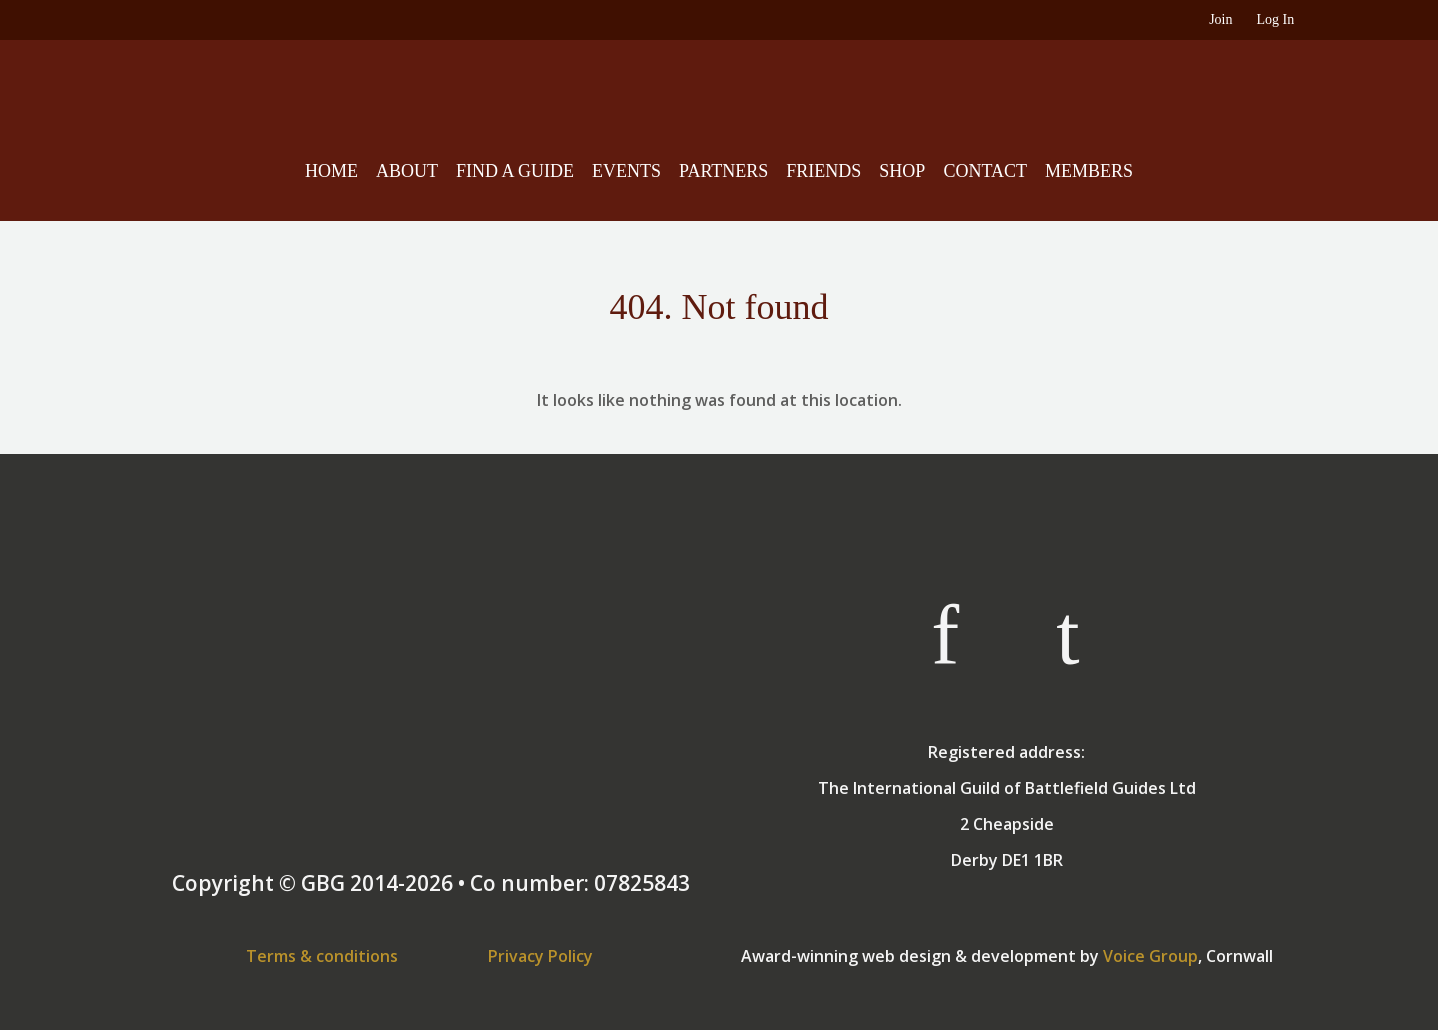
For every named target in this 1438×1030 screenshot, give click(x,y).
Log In (1275, 19)
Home (331, 171)
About (407, 171)
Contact (985, 171)
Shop (902, 171)
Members (1089, 171)
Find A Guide (515, 171)
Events (626, 171)
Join (1220, 19)
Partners (723, 171)
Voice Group (1150, 956)
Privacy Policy (540, 956)
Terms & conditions (322, 956)
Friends (823, 171)
